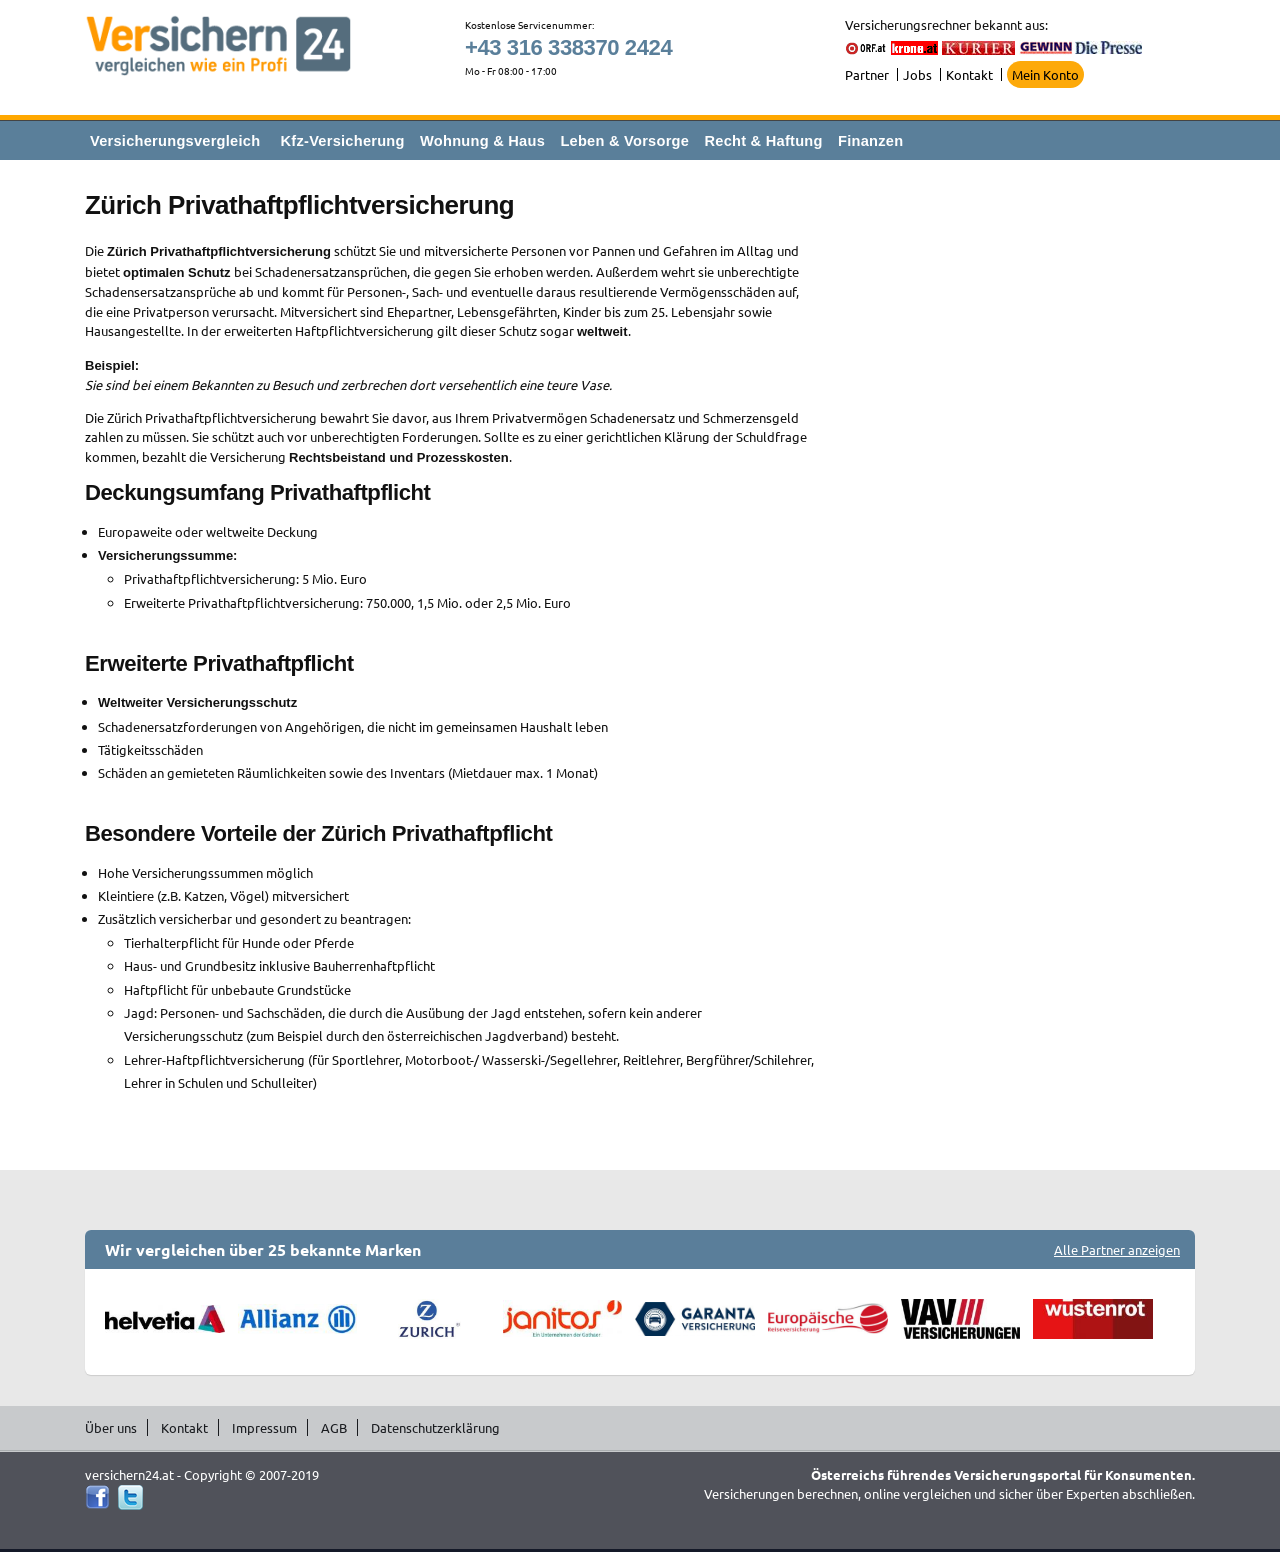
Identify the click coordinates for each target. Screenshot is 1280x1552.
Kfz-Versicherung (343, 141)
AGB (334, 1427)
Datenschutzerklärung (435, 1427)
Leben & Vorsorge (624, 141)
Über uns (111, 1427)
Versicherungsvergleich (175, 141)
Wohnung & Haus (482, 141)
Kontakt (969, 74)
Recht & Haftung (763, 141)
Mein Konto (1045, 74)
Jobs (917, 74)
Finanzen (870, 141)
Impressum (264, 1427)
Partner (867, 74)
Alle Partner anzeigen (1117, 1249)
